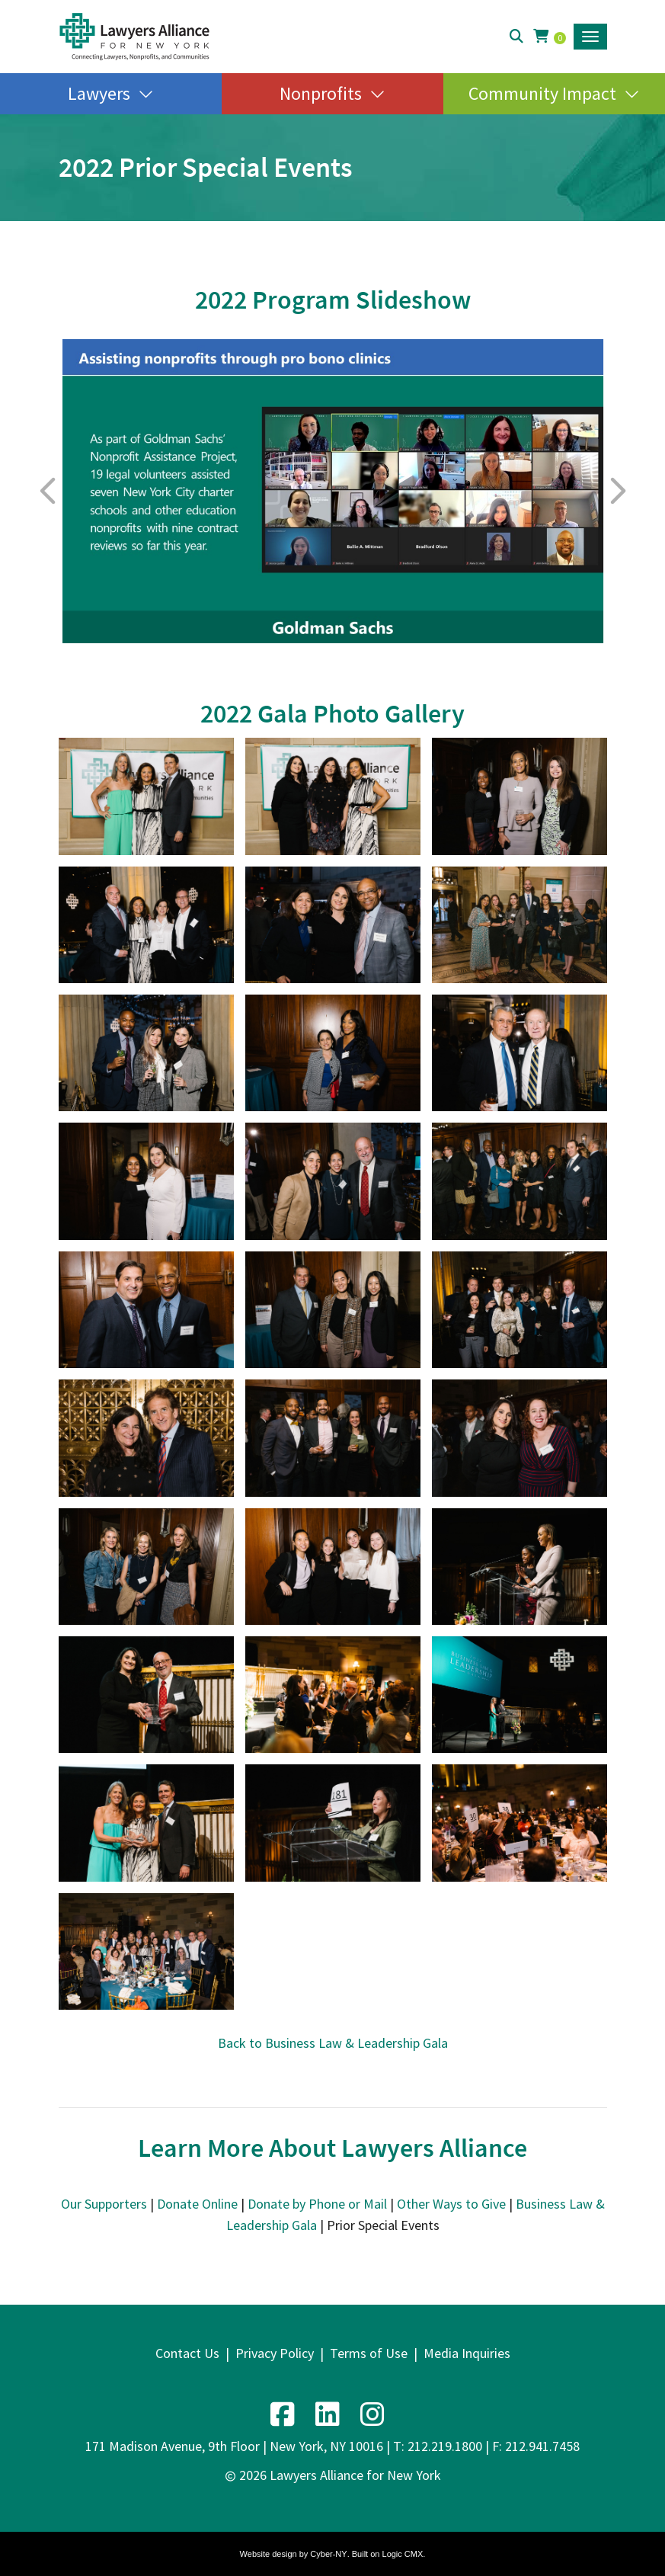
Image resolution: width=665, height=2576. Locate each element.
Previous (49, 491)
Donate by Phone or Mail (317, 2203)
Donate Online (197, 2203)
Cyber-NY (328, 2553)
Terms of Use (369, 2353)
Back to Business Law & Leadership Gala (333, 2043)
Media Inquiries (467, 2353)
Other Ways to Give (451, 2203)
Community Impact (542, 93)
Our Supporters (104, 2203)
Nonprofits (321, 93)
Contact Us (187, 2353)
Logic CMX (403, 2553)
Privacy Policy (274, 2353)
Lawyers (99, 93)
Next (617, 491)
